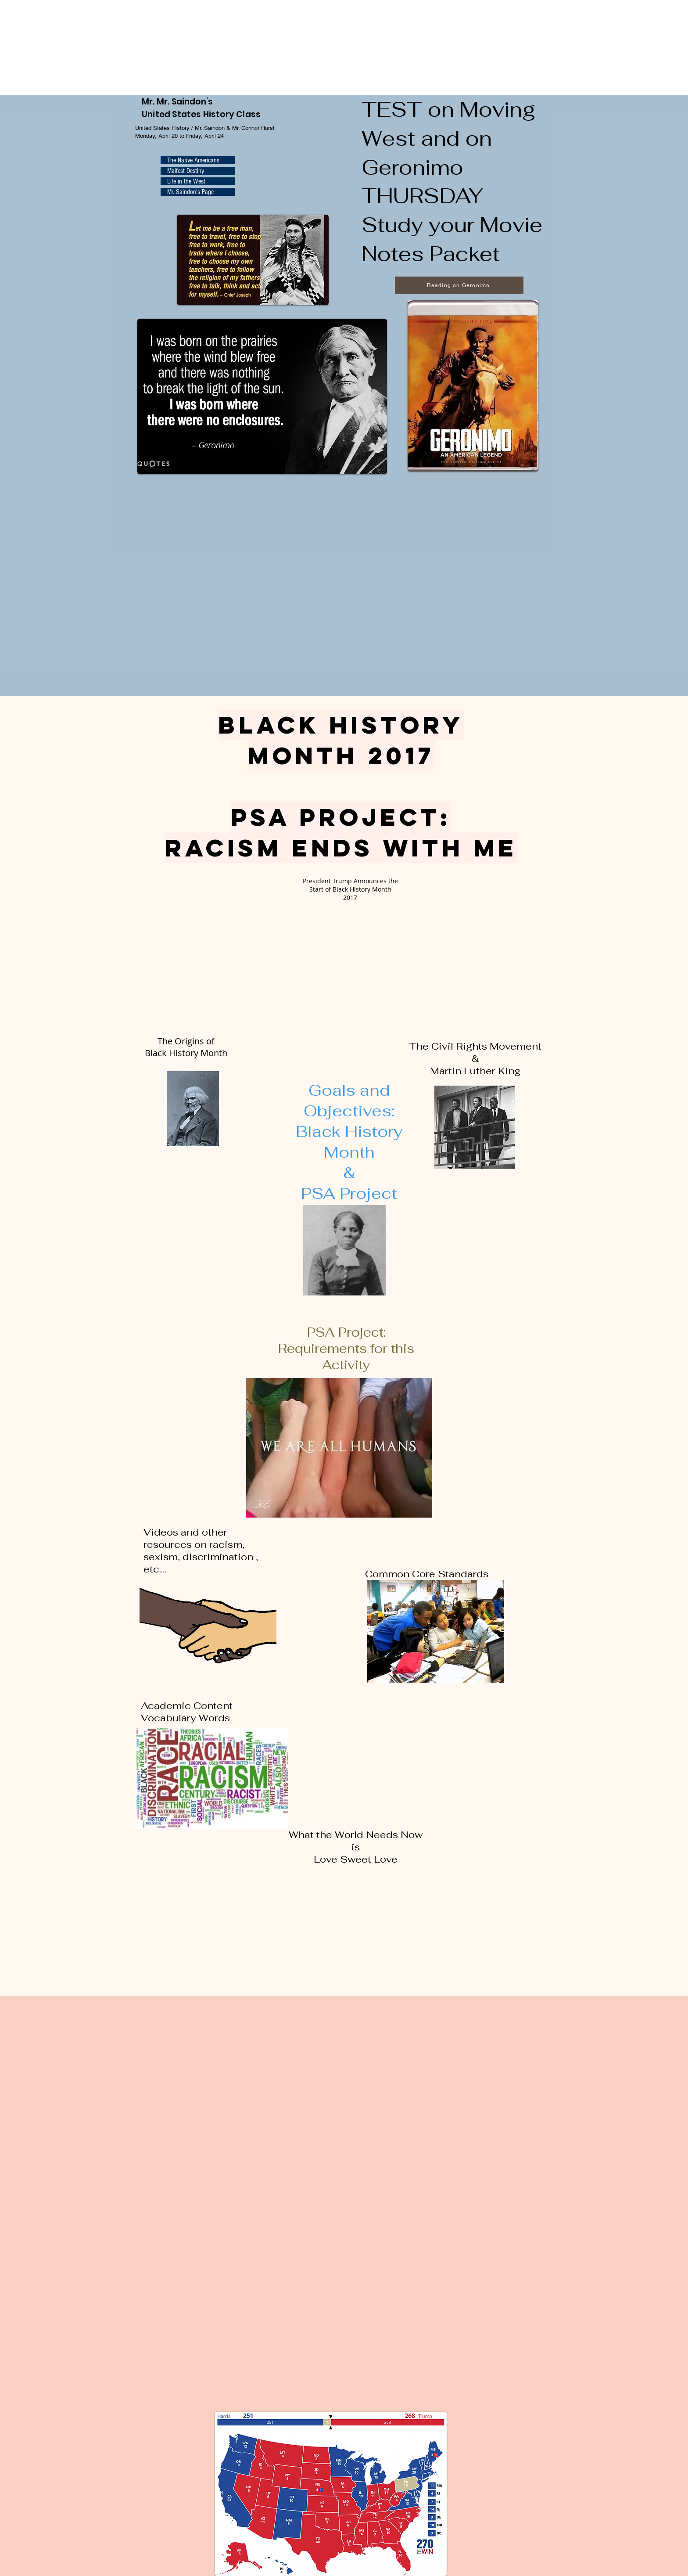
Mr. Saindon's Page (190, 192)
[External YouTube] (347, 963)
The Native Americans (193, 160)
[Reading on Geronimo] (459, 285)
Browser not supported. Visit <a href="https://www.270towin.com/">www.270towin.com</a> (66, 47)
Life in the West (186, 181)
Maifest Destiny (185, 171)
